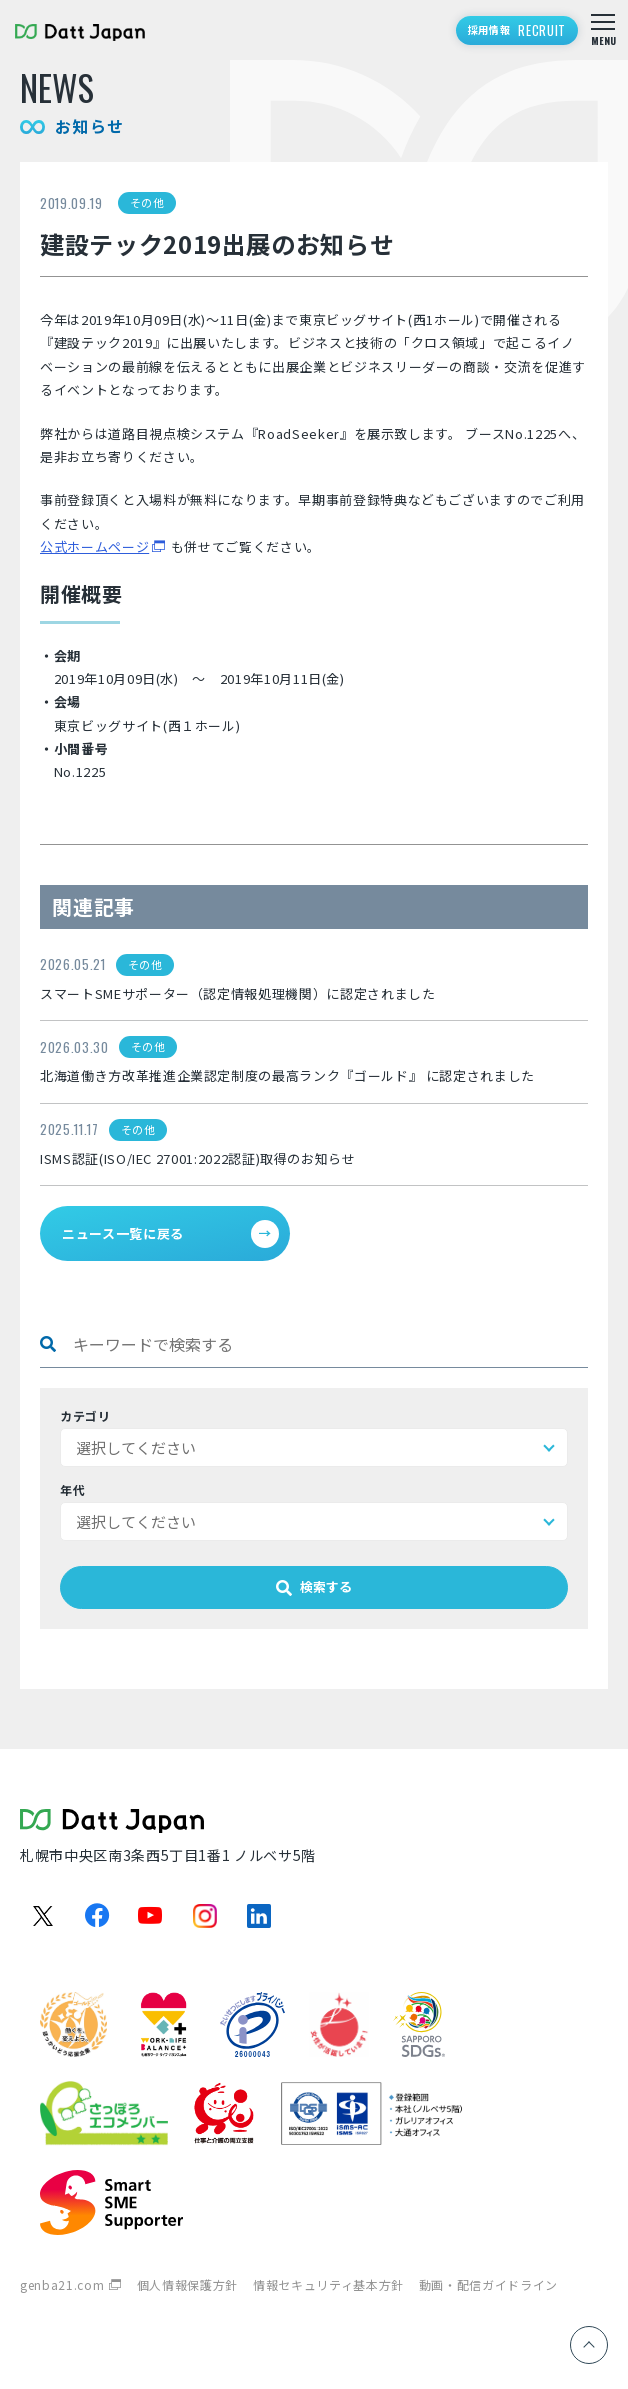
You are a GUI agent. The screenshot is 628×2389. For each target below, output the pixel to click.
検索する (314, 1586)
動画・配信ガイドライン (488, 2284)
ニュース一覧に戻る (170, 1234)
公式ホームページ (94, 546)
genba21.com (62, 2284)
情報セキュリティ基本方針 (328, 2284)
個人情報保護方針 (187, 2284)
